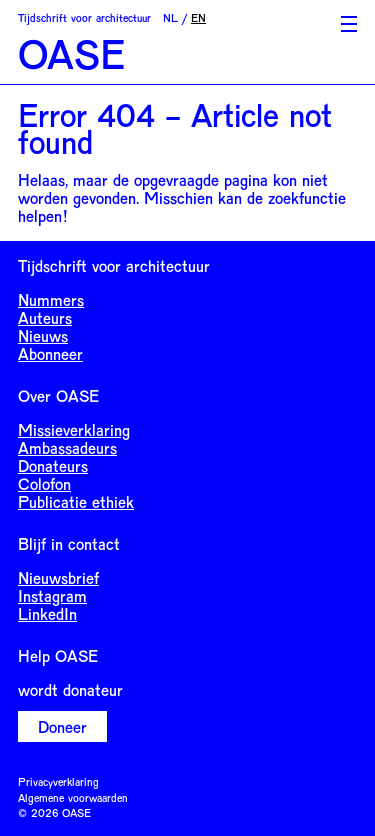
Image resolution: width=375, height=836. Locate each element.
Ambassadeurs (67, 447)
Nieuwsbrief (58, 577)
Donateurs (53, 465)
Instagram (52, 595)
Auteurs (45, 317)
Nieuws (43, 335)
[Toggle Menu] (349, 24)
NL (170, 17)
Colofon (44, 483)
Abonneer (50, 353)
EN (198, 17)
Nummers (51, 299)
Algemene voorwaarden (73, 797)
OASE (71, 53)
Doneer (62, 726)
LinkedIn (47, 613)
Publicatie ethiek (76, 501)
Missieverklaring (74, 429)
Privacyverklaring (58, 781)
